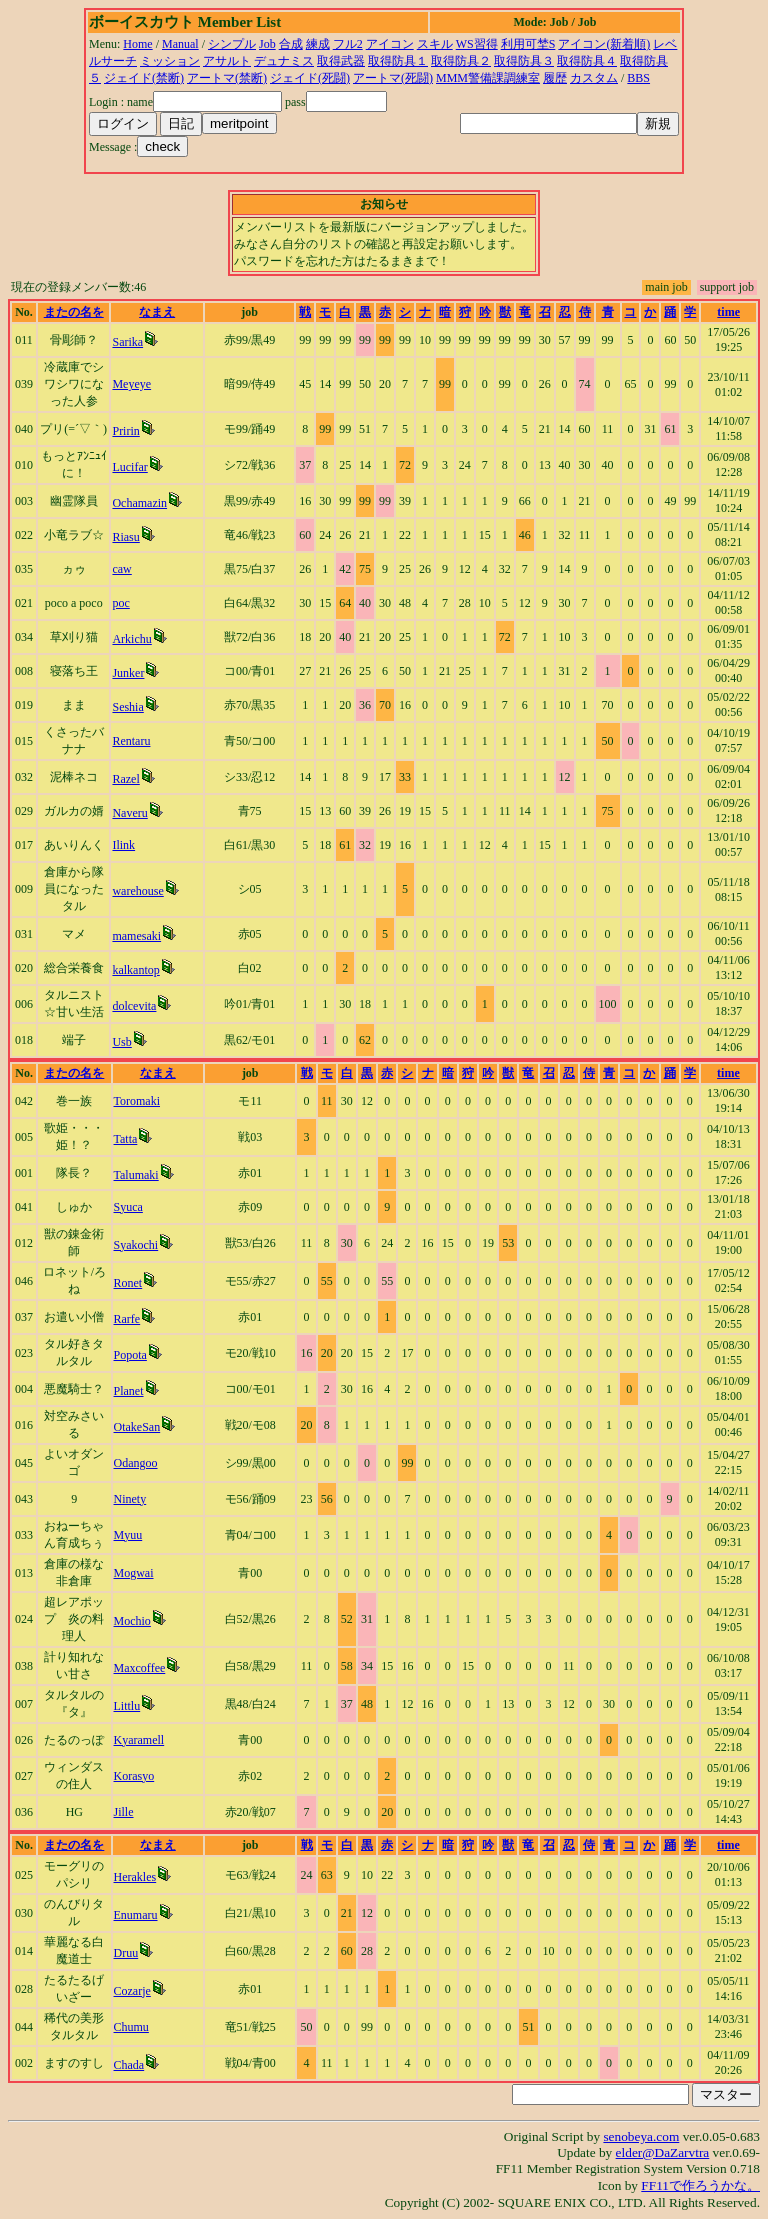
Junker (128, 673)
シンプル (232, 44)
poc (120, 603)
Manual (180, 44)
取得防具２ (461, 61)
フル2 (348, 44)
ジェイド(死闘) (310, 78)
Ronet (128, 1283)
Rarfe (127, 1319)
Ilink (123, 845)
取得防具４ (587, 61)
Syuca (128, 1207)
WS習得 (477, 44)
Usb (121, 1042)
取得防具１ (398, 61)
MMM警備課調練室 (488, 78)
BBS (638, 78)
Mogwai (134, 1573)
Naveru (129, 813)
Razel (125, 779)
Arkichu (131, 639)
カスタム (594, 78)
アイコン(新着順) (604, 44)
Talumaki (136, 1175)
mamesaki (136, 936)
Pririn (125, 431)
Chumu (131, 2027)
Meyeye (131, 384)
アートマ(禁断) (227, 78)
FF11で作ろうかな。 (700, 2185)
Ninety (130, 1499)
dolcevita (134, 1006)
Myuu (128, 1535)
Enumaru (136, 1915)
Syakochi (136, 1245)
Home (137, 44)
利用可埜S (528, 44)
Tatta (126, 1139)
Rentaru (131, 741)
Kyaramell (139, 1740)
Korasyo (134, 1776)
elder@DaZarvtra (663, 2152)
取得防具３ (524, 61)
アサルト (227, 61)
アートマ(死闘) (393, 78)
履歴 (555, 78)
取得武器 (341, 61)
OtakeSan (137, 1427)
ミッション (170, 61)
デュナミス (284, 61)
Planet (129, 1391)
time (728, 312)
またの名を (74, 312)
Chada (129, 2065)
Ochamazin (139, 503)
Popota (130, 1355)
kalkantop (135, 970)
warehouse (137, 891)
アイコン (390, 44)
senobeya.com (641, 2136)
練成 (318, 44)
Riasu (125, 537)
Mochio (132, 1621)
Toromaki (137, 1101)
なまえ (157, 312)
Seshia (127, 707)
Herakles (135, 1877)
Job (267, 44)
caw (121, 569)
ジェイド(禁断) (144, 78)
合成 (291, 44)
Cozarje (132, 1991)
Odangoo (136, 1463)
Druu (126, 1953)
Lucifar (129, 467)
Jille (124, 1812)
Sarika (127, 342)
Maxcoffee (140, 1668)
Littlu (127, 1706)
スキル (435, 44)
